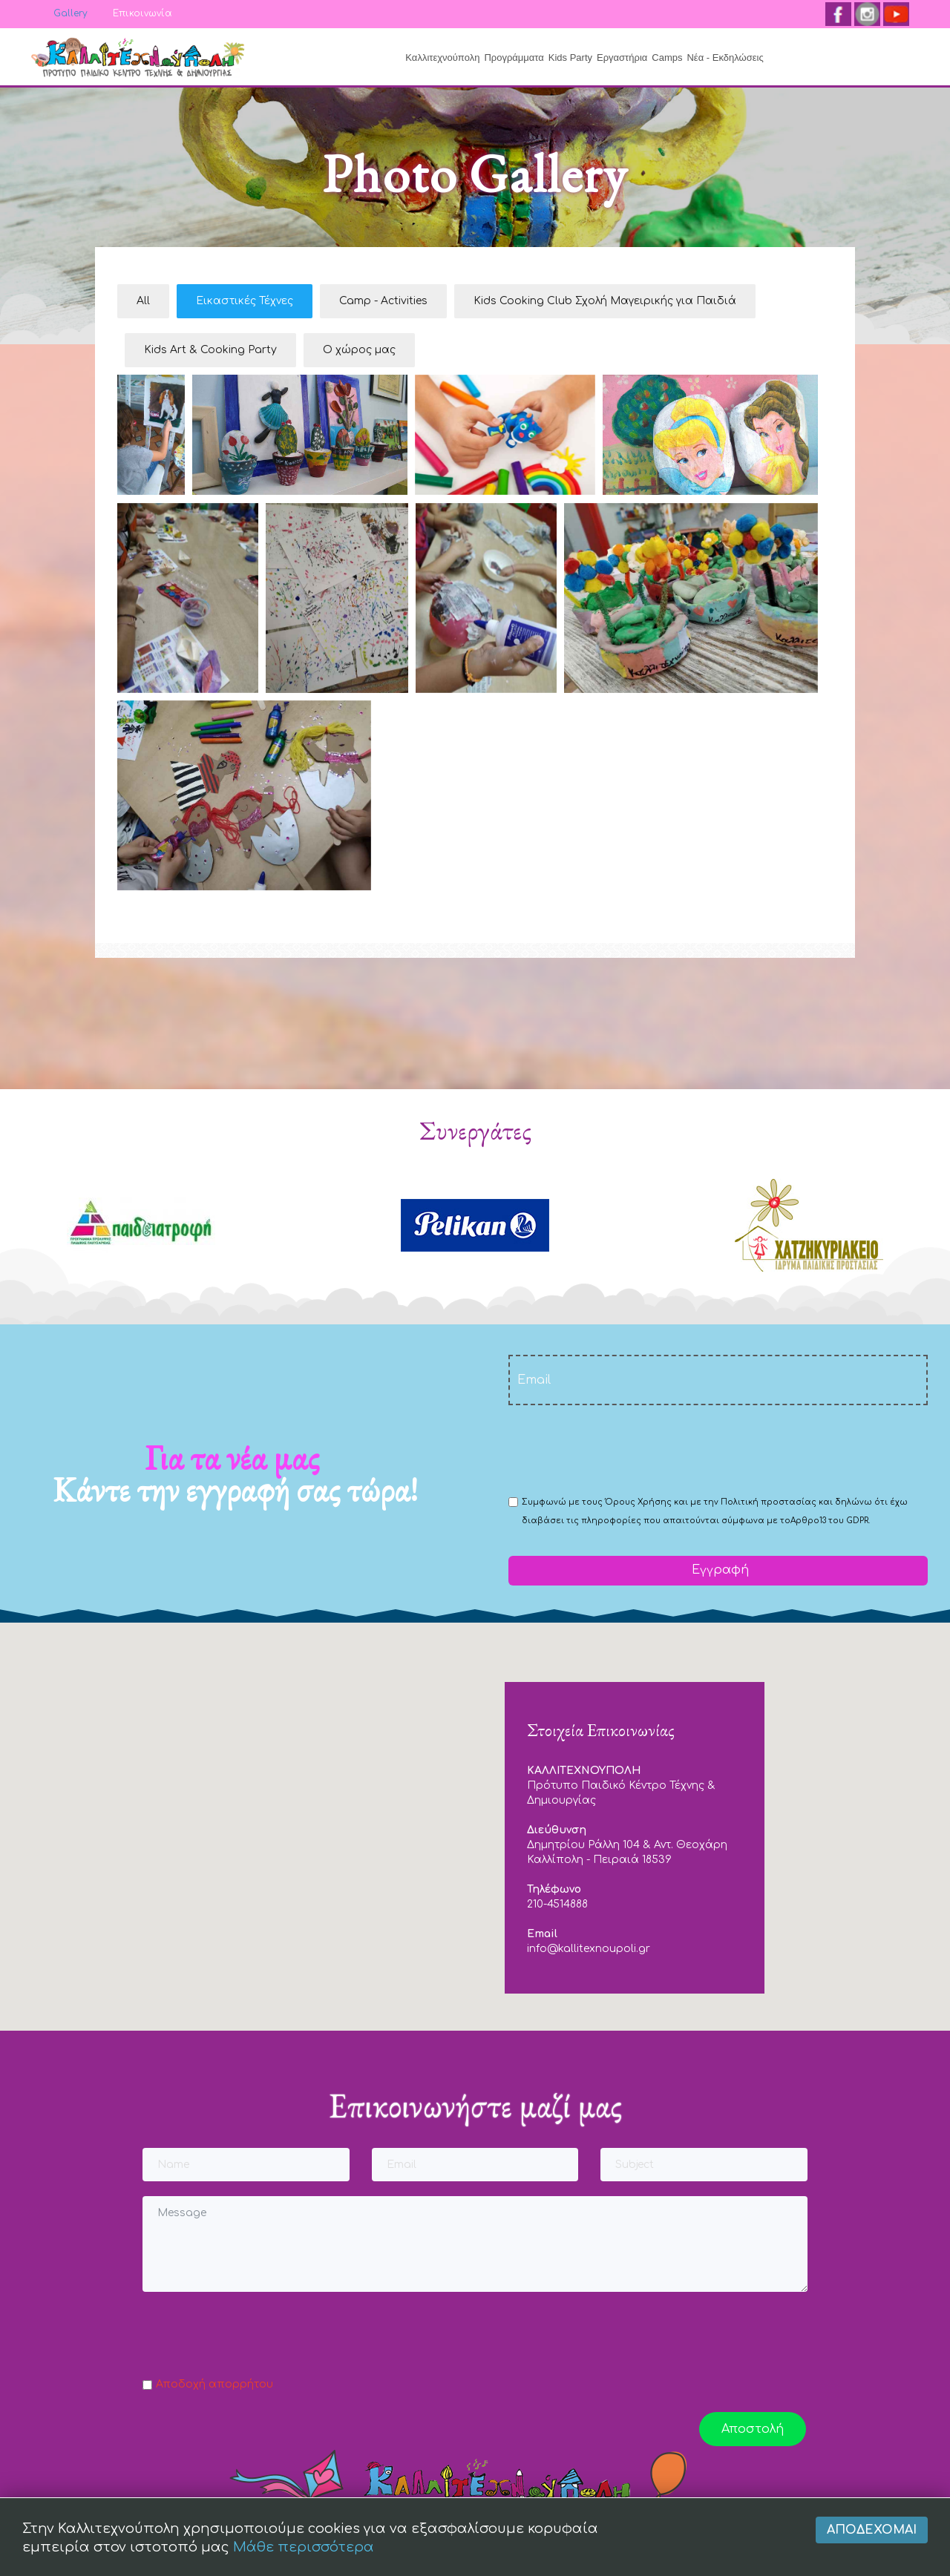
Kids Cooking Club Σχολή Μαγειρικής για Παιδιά (605, 300)
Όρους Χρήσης (638, 1502)
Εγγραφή (718, 1570)
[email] (718, 1380)
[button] (475, 1813)
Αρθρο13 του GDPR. (830, 1521)
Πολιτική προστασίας (768, 1502)
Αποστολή (752, 2429)
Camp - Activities (383, 300)
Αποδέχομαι (872, 2539)
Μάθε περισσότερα (303, 2557)
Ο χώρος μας (359, 349)
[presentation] (621, 1449)
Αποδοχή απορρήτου (214, 2384)
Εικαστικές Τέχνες (244, 300)
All (143, 300)
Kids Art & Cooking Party (210, 349)
